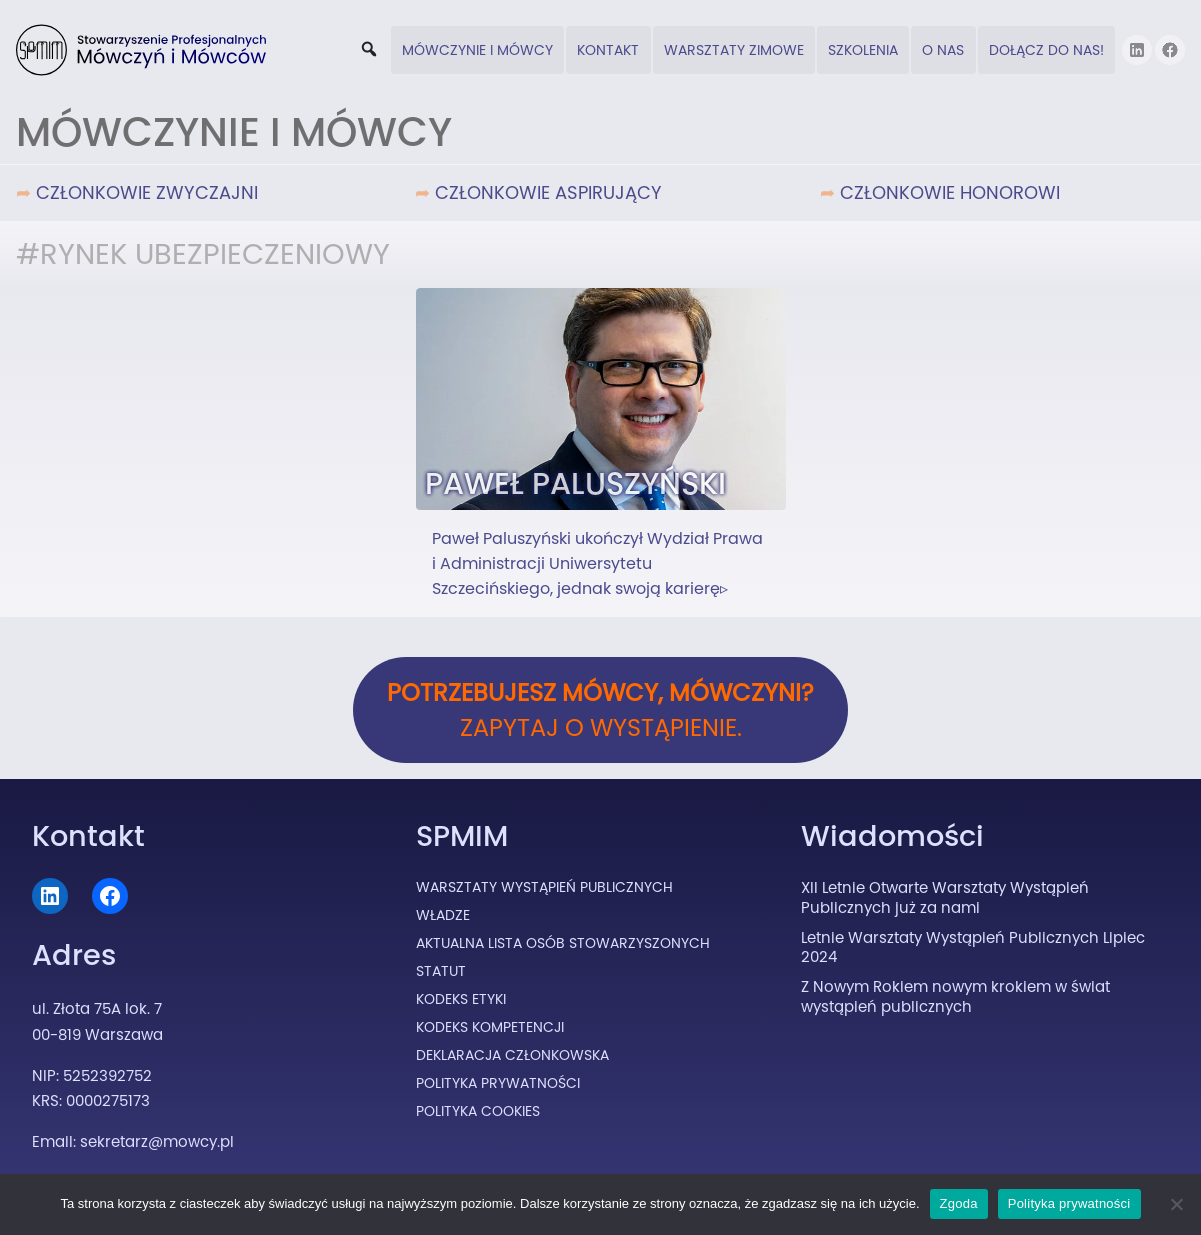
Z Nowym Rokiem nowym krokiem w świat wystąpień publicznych (955, 996)
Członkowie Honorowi (950, 192)
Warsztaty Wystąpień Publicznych (544, 887)
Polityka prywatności (1069, 1203)
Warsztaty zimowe (734, 50)
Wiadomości (892, 836)
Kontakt (608, 50)
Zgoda (959, 1203)
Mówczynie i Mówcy (477, 50)
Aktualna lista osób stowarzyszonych (563, 943)
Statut (441, 971)
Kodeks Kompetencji (490, 1027)
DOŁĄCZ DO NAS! (1046, 50)
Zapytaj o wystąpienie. (600, 710)
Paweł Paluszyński (575, 483)
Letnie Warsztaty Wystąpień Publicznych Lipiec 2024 (973, 947)
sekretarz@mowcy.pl (157, 1141)
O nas (943, 50)
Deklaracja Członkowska (512, 1055)
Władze (443, 915)
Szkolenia (863, 50)
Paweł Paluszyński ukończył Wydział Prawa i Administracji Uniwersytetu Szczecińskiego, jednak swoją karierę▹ (597, 563)
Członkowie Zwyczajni (147, 192)
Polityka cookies (478, 1111)
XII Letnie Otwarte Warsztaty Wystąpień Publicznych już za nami (945, 897)
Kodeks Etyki (461, 999)
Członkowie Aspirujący (548, 192)
